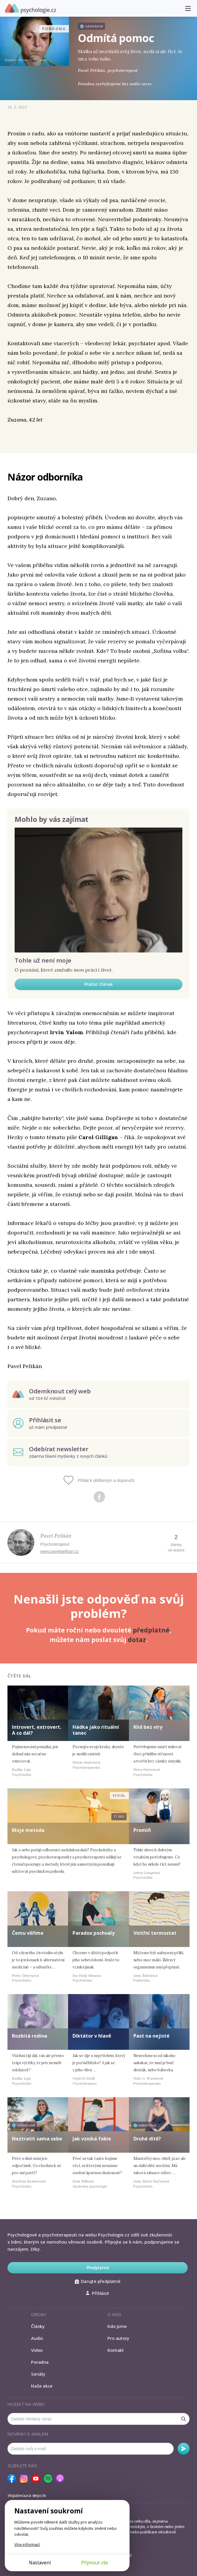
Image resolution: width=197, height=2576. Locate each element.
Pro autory (118, 2338)
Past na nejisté (151, 2036)
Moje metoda (28, 1830)
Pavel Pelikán (55, 1536)
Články (38, 2326)
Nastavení (40, 2562)
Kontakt (115, 2350)
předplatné (151, 1630)
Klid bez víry (147, 1727)
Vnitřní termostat (154, 1933)
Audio (37, 2338)
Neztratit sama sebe (37, 2138)
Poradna (39, 2362)
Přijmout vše (94, 2562)
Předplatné (98, 2267)
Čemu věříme (28, 1933)
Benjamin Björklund (33, 60)
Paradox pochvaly (94, 1933)
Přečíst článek (98, 984)
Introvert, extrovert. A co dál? (36, 1730)
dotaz (137, 1639)
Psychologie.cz (30, 9)
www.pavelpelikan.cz (59, 1551)
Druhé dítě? (147, 2138)
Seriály (38, 2374)
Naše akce (42, 2386)
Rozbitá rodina (29, 2036)
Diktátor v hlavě (92, 2036)
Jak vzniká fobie (92, 2138)
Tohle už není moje (43, 960)
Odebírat (184, 2449)
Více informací (27, 2544)
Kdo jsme (117, 2326)
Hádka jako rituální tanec (96, 1730)
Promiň (142, 1830)
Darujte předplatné (97, 2281)
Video (37, 2350)
